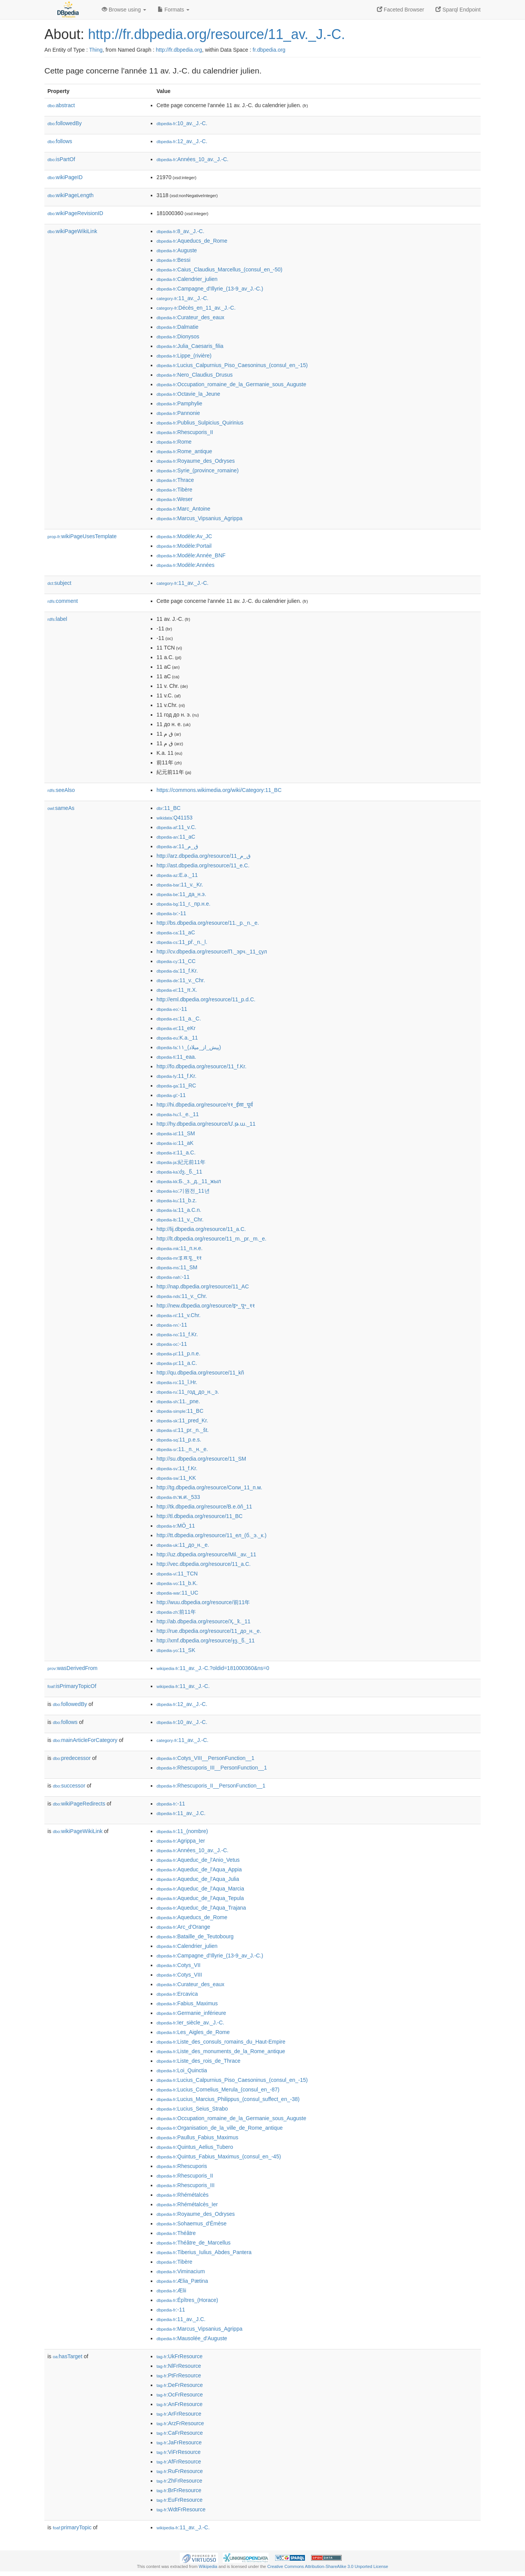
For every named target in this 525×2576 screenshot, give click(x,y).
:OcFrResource (180, 2395)
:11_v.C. (176, 827)
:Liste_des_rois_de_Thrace (198, 2061)
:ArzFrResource (180, 2423)
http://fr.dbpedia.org (179, 50)
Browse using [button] (124, 10)
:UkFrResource (179, 2356)
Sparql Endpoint (458, 10)
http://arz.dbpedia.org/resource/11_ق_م (204, 856)
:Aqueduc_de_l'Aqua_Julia (198, 1879)
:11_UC (177, 1593)
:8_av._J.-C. (180, 231)
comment (62, 601)
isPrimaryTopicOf (71, 1686)
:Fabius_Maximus (187, 2003)
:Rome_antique (184, 451)
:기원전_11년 (183, 1191)
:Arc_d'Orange (183, 1927)
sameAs (60, 808)
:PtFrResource (179, 2375)
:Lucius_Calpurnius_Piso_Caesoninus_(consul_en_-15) (232, 365)
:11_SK (176, 1650)
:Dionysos (178, 336)
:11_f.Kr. (177, 971)
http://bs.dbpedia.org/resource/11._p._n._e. (208, 923)
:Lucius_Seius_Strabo (192, 2109)
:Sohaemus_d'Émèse (192, 2223)
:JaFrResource (179, 2442)
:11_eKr (176, 1028)
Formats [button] (173, 10)
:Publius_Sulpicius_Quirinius (200, 423)
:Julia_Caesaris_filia (190, 346)
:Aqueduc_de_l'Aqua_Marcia (200, 1888)
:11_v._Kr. (180, 885)
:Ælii (171, 2290)
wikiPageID (65, 177)
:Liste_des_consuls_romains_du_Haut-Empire (221, 2042)
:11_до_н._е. (183, 1545)
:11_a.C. (176, 1152)
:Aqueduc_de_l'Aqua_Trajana (201, 1908)
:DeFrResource (180, 2385)
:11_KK (176, 1478)
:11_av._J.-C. (183, 298)
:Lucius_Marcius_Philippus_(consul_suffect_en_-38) (228, 2099)
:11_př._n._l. (182, 942)
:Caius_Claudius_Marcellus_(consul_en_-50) (219, 269)
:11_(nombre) (182, 1831)
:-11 (171, 913)
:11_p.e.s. (179, 1440)
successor (69, 1786)
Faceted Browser (400, 10)
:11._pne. (178, 1401)
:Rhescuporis (182, 2166)
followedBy (64, 123)
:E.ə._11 (177, 875)
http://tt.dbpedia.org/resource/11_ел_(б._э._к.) (211, 1535)
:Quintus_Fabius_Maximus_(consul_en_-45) (219, 2156)
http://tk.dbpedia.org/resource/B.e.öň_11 (204, 1506)
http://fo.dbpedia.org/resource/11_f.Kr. (201, 1066)
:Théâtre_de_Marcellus (194, 2243)
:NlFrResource (179, 2366)
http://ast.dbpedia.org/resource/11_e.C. (203, 865)
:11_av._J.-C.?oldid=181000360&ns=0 (213, 1668)
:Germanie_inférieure (191, 2013)
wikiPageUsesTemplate (82, 536)
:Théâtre (176, 2233)
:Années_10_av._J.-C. (192, 159)
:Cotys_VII (179, 1965)
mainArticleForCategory (85, 1740)
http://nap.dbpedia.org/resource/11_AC (203, 1286)
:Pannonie (178, 413)
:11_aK (175, 1143)
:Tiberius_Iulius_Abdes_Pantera (204, 2252)
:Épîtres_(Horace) (187, 2300)
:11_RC (176, 1085)
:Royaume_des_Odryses (196, 461)
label (57, 619)
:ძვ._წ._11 (179, 1172)
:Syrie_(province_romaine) (198, 470)
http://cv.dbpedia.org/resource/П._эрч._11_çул (212, 951)
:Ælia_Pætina (182, 2281)
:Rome (174, 442)
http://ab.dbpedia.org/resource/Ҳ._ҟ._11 (204, 1621)
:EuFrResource (179, 2500)
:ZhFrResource (179, 2481)
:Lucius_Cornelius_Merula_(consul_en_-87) (218, 2089)
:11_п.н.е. (179, 1248)
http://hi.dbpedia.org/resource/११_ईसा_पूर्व (205, 1105)
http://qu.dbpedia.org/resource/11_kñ (200, 1373)
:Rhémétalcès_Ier (187, 2204)
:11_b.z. (177, 1200)
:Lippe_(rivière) (184, 356)
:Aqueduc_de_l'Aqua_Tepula (200, 1898)
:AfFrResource (179, 2461)
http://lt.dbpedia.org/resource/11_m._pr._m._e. (211, 1239)
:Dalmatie (178, 327)
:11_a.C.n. (179, 1210)
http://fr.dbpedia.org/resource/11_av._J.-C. (216, 34)
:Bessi (174, 260)
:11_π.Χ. (177, 990)
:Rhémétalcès (183, 2195)
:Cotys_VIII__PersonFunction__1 (205, 1758)
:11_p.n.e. (179, 1353)
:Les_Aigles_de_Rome (193, 2032)
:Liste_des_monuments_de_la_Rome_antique (221, 2051)
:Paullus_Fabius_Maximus (197, 2137)
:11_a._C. (179, 1018)
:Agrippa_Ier (181, 1841)
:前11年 (176, 1612)
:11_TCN (177, 1573)
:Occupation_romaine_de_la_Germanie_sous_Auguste (231, 384)
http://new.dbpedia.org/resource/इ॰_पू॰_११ (206, 1306)
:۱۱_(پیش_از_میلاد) (189, 1047)
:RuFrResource (180, 2471)
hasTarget (67, 2356)
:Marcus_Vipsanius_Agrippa (199, 518)
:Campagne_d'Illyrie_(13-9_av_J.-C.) (210, 289)
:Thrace (175, 480)
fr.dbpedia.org (269, 50)
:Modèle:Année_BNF (191, 555)
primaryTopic (72, 2527)
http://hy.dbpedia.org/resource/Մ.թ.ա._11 (206, 1124)
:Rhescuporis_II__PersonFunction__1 (211, 1786)
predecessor (72, 1758)
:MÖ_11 (176, 1526)
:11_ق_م (177, 846)
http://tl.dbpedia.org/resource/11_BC (200, 1516)
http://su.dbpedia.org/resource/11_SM (201, 1459)
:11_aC (176, 837)
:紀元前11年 (181, 1162)
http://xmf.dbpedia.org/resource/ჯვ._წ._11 (206, 1640)
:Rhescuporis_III (186, 2185)
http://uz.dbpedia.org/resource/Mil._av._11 (206, 1554)
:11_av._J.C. (181, 1813)
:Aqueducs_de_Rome (192, 241)
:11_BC (169, 808)
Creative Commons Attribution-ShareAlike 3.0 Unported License (327, 2566)
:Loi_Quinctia (182, 2070)
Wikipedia (208, 2566)
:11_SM (176, 1133)
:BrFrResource (179, 2490)
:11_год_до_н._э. (188, 1392)
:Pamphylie (179, 403)
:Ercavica (177, 1994)
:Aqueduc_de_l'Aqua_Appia (199, 1869)
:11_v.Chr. (179, 1315)
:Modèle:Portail (184, 546)
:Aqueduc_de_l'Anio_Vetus (198, 1860)
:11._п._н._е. (182, 1449)
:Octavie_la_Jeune (188, 394)
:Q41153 (174, 818)
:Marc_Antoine (183, 509)
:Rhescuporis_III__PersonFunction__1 (212, 1768)
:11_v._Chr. (181, 980)
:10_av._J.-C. (182, 123)
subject (59, 583)
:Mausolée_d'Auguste (192, 2338)
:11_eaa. (176, 1057)
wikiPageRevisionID (75, 213)
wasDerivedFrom (72, 1668)
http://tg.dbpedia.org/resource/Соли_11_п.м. (209, 1487)
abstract (61, 105)
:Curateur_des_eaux (190, 317)
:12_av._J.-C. (182, 141)
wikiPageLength (70, 195)
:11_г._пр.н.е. (183, 904)
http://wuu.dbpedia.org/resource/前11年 (203, 1602)
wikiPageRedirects (79, 1804)
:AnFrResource (179, 2404)
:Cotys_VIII (179, 1975)
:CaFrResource (180, 2433)
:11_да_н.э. (181, 894)
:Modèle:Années (186, 565)
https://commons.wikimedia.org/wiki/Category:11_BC (219, 790)
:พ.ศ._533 (178, 1497)
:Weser (174, 499)
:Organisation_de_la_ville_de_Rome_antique (220, 2128)
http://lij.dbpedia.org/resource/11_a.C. (201, 1229)
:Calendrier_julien (187, 279)
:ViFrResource (179, 2452)
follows (59, 141)
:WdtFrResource (181, 2509)
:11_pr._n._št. (183, 1430)
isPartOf (61, 159)
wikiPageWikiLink (72, 231)
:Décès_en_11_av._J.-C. (196, 308)
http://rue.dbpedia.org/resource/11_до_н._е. (209, 1631)
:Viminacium (181, 2271)
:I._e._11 (178, 1114)
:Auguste (177, 250)
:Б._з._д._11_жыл (189, 1181)
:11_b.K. (177, 1583)
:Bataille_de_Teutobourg (195, 1936)
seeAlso (61, 790)
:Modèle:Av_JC (184, 536)
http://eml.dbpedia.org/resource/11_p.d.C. (206, 999)
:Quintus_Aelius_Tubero (195, 2147)
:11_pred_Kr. (182, 1420)
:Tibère (174, 489)
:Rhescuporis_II (185, 432)
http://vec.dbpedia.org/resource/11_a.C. (204, 1564)
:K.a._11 (177, 1038)
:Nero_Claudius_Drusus (195, 375)
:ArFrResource (179, 2414)
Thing (96, 50)
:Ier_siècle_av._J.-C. (190, 2022)
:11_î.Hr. (177, 1382)
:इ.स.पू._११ (179, 1258)
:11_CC (176, 961)
